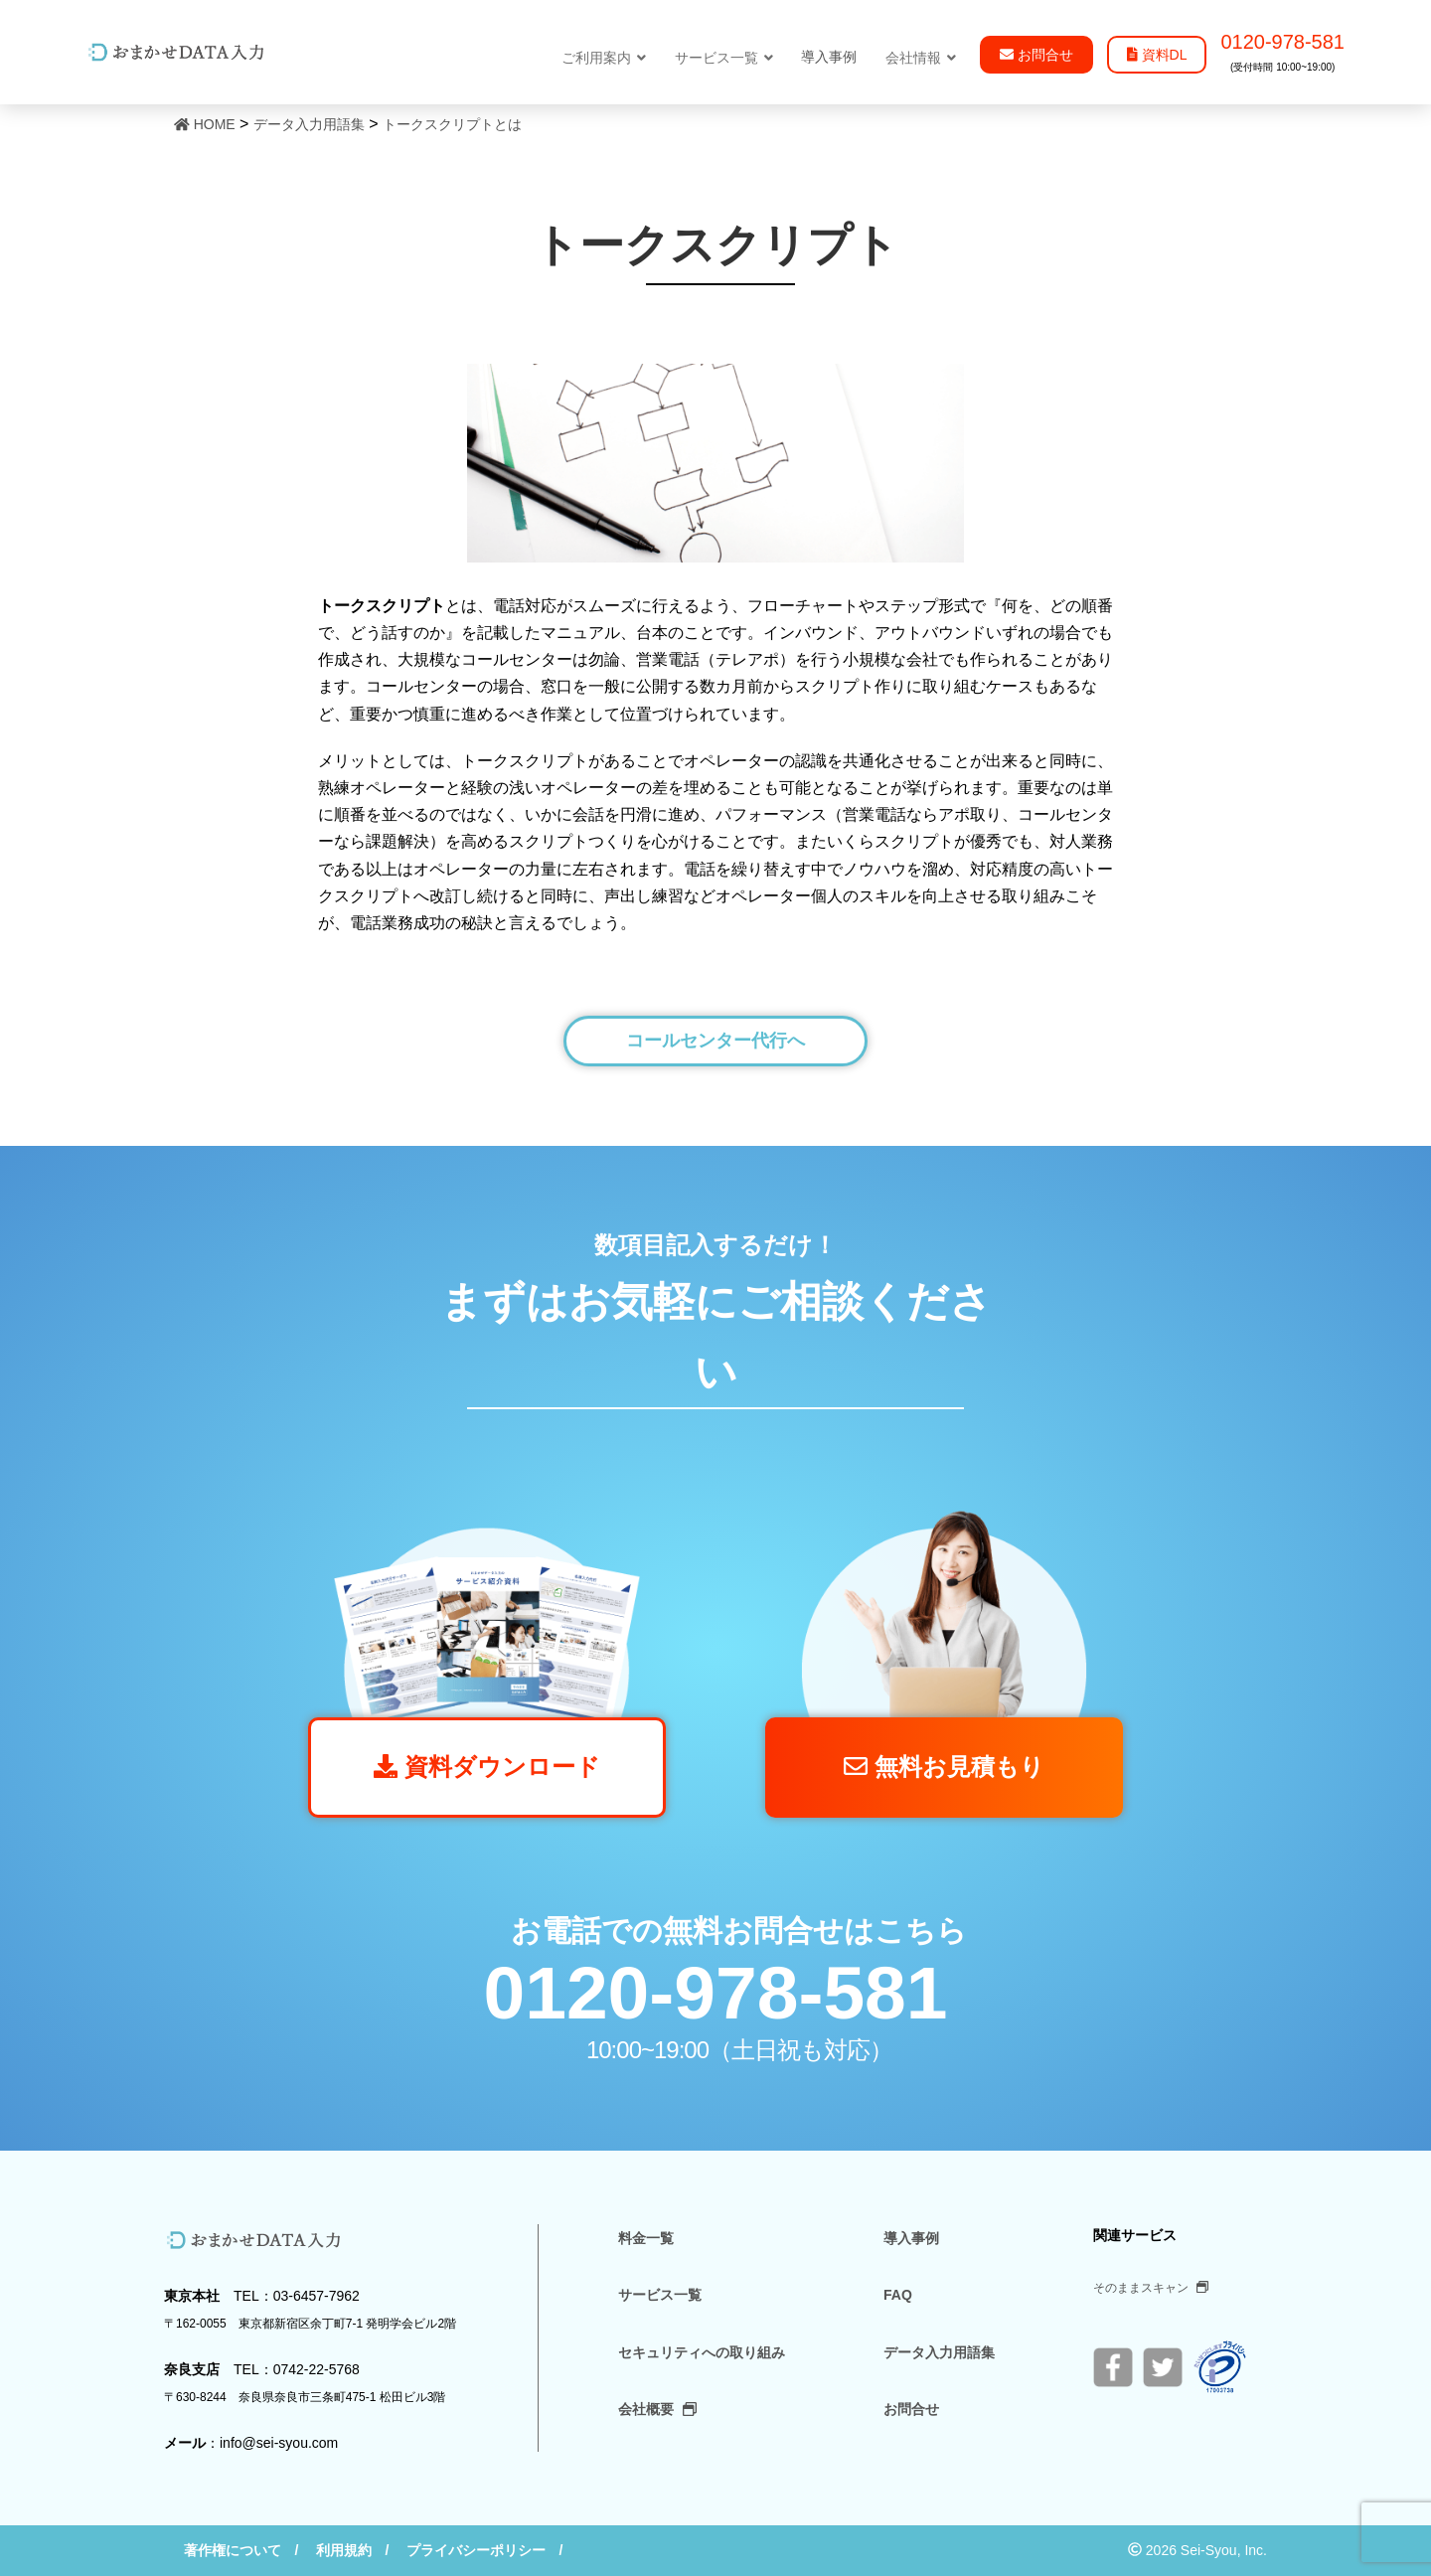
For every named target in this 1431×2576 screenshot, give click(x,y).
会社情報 (920, 58)
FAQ (897, 2295)
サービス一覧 (724, 58)
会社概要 (657, 2409)
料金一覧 (646, 2238)
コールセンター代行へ (715, 1040)
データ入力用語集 (939, 2352)
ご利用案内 (603, 58)
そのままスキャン (1150, 2288)
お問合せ (911, 2409)
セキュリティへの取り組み (701, 2352)
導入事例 (911, 2238)
